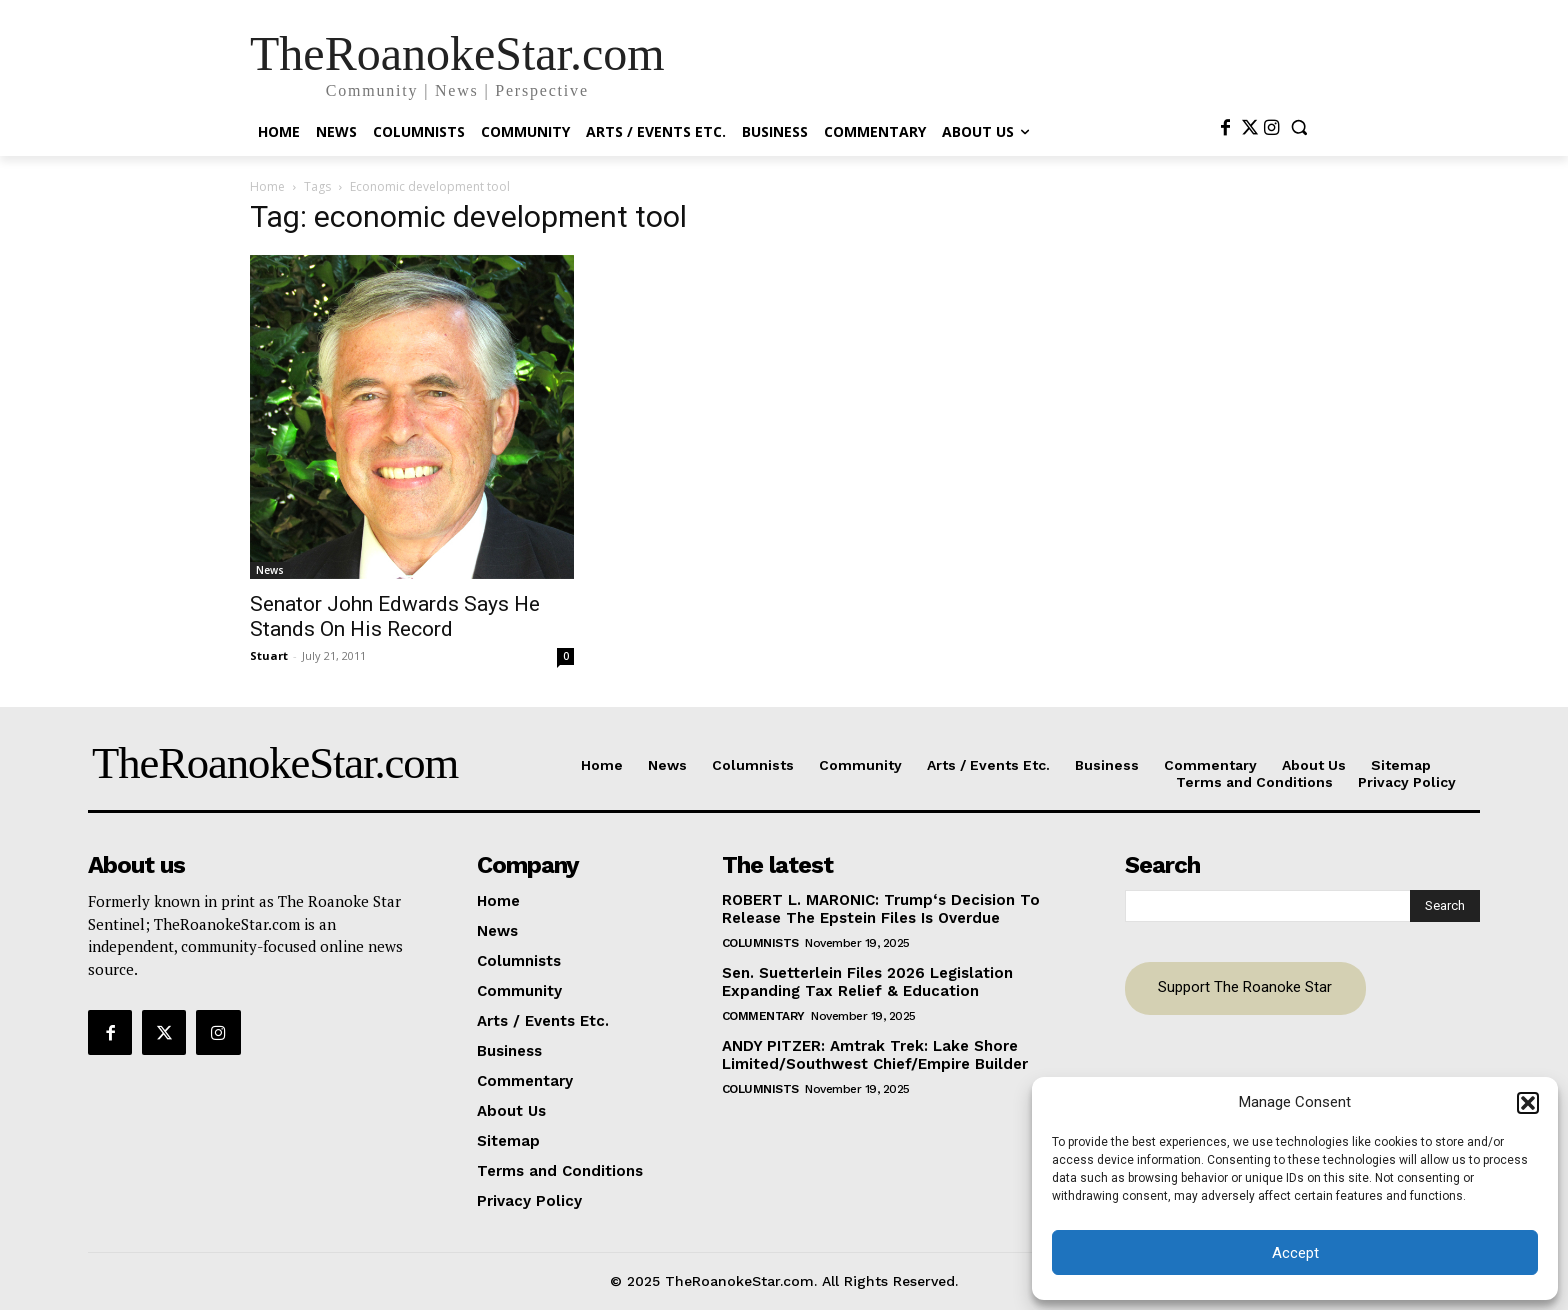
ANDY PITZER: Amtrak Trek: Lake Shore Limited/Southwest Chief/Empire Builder (875, 1055)
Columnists (760, 943)
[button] (1528, 1103)
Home (267, 186)
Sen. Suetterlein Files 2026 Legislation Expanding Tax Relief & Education (867, 982)
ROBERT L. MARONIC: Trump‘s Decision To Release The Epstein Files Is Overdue (881, 909)
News (270, 570)
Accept (1295, 1253)
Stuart (269, 655)
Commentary (763, 1016)
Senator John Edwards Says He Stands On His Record (395, 616)
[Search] (1445, 906)
